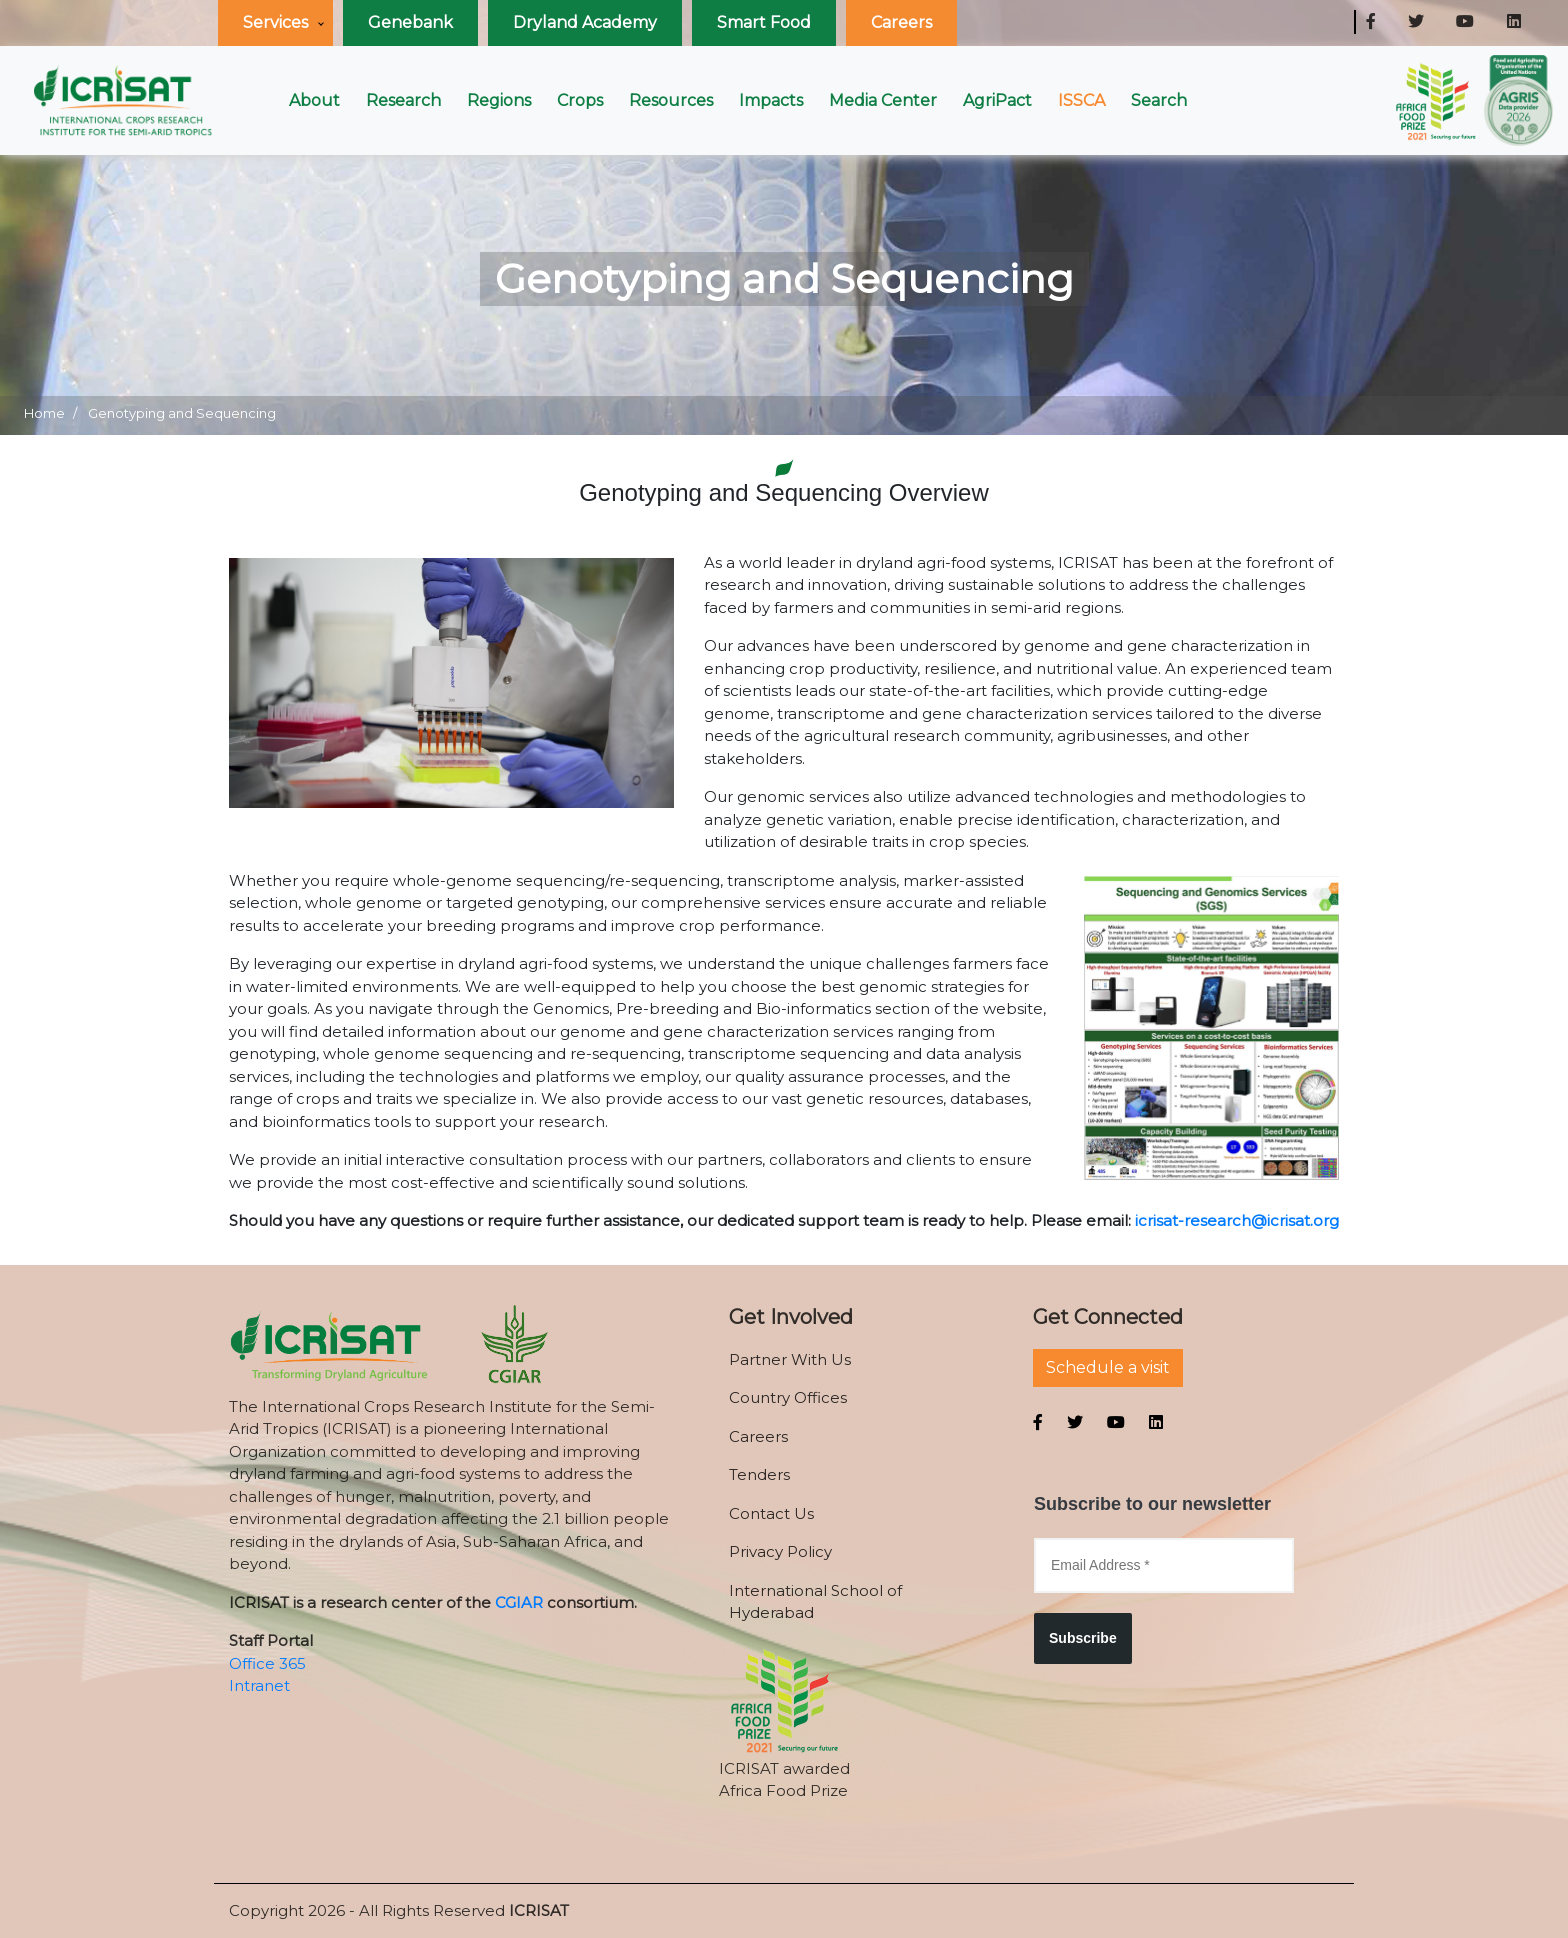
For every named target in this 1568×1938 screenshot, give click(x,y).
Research (403, 100)
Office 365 (267, 1663)
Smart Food (764, 22)
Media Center (883, 100)
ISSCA (1081, 100)
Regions (499, 100)
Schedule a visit (1108, 1367)
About (314, 100)
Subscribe (1083, 1638)
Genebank (410, 22)
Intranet (259, 1685)
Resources (671, 100)
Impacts (771, 100)
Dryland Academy (585, 22)
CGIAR (519, 1602)
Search (1159, 100)
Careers (901, 22)
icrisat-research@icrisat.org (1237, 1220)
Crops (580, 100)
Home (44, 413)
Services (275, 22)
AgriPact (997, 100)
